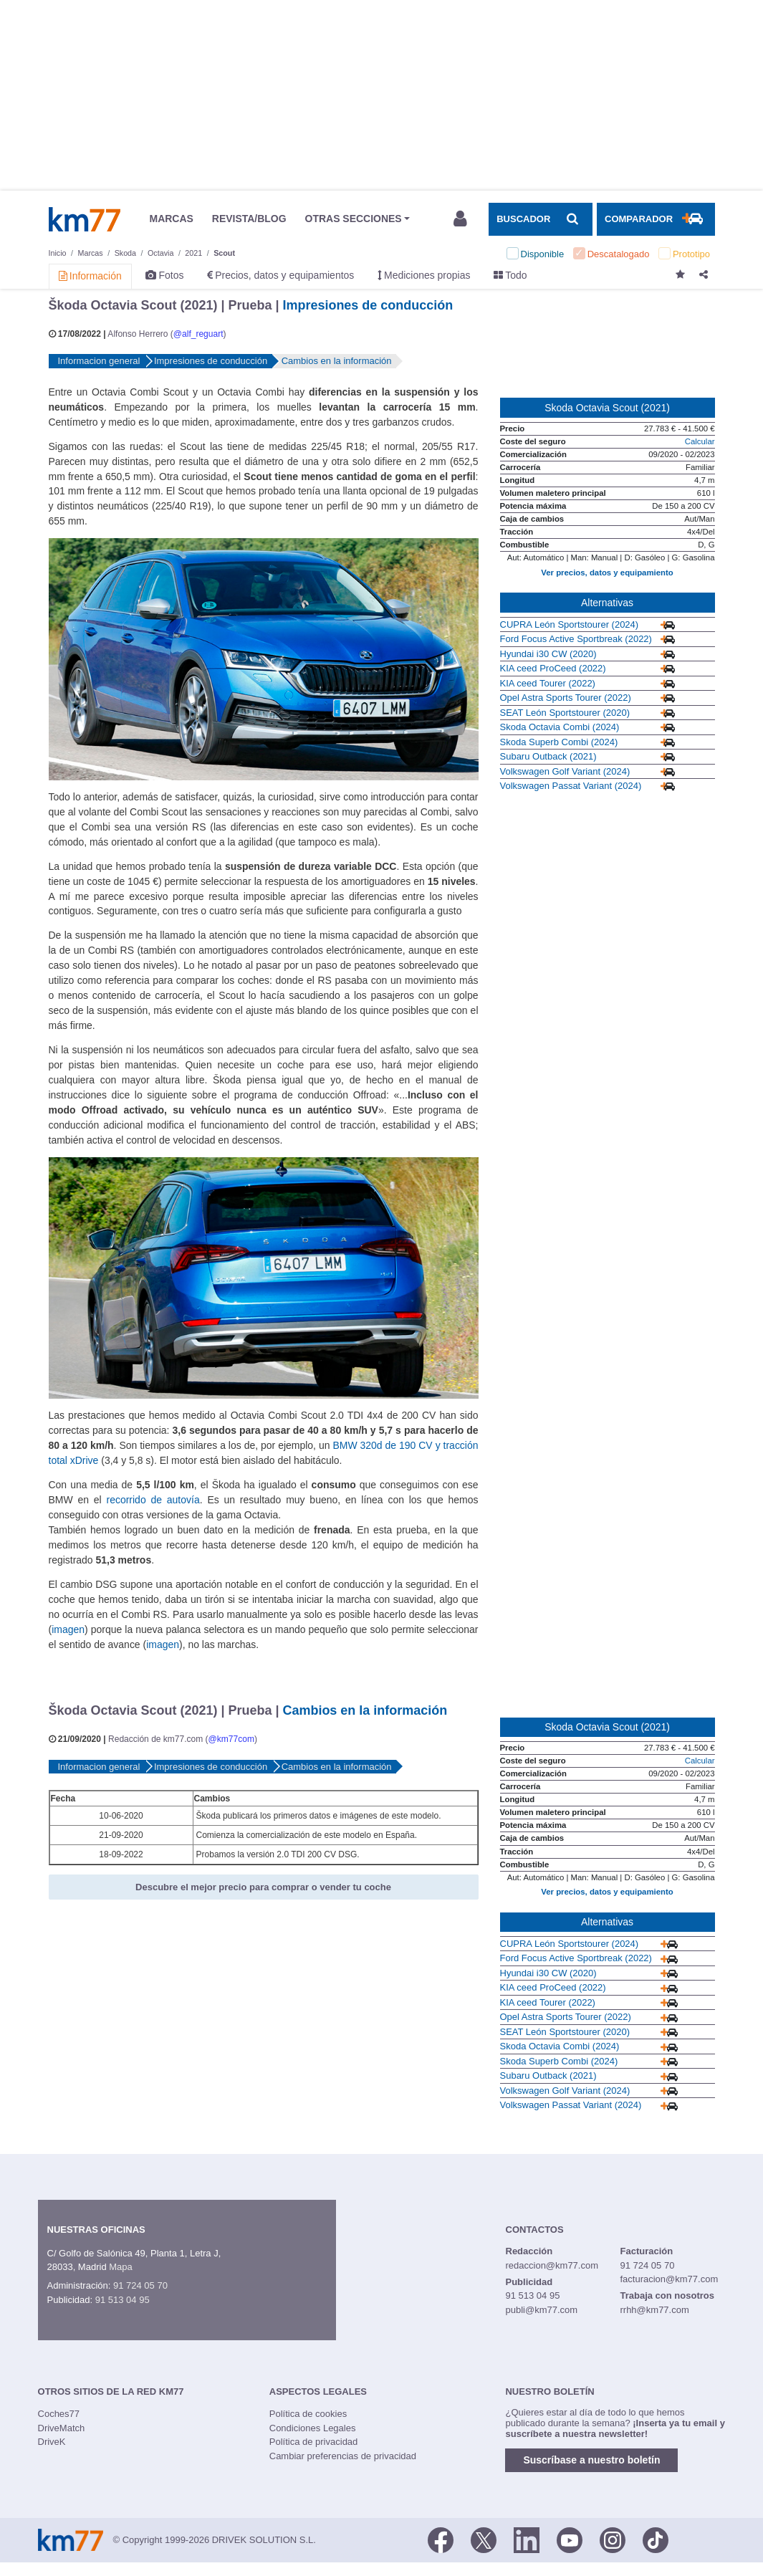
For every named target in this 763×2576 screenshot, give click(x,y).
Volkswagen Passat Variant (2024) (571, 785)
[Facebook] (441, 2539)
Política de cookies (308, 2413)
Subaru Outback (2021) (548, 756)
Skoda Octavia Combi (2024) (560, 727)
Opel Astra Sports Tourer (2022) (565, 697)
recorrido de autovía (153, 1499)
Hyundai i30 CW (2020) (548, 653)
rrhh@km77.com (654, 2309)
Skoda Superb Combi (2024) (559, 742)
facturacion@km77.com (669, 2279)
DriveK (52, 2441)
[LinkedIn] (526, 2539)
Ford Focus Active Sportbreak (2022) (576, 638)
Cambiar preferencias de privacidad (342, 2456)
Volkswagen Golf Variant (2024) (565, 771)
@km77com (231, 1739)
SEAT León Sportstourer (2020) (565, 712)
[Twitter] (483, 2539)
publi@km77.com (542, 2309)
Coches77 (59, 2413)
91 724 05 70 (140, 2285)
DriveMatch (61, 2428)
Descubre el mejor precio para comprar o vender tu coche (263, 1887)
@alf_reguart (198, 334)
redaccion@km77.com (552, 2265)
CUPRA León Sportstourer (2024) (569, 624)
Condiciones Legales (312, 2428)
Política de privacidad (313, 2441)
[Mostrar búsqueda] (540, 219)
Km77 (84, 219)
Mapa (121, 2266)
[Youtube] (569, 2539)
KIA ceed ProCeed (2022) (553, 668)
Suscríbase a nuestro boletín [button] (591, 2460)
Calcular (700, 441)
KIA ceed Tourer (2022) (547, 683)
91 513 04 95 (122, 2299)
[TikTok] (655, 2539)
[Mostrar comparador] (655, 219)
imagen (68, 1629)
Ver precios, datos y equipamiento (607, 572)
